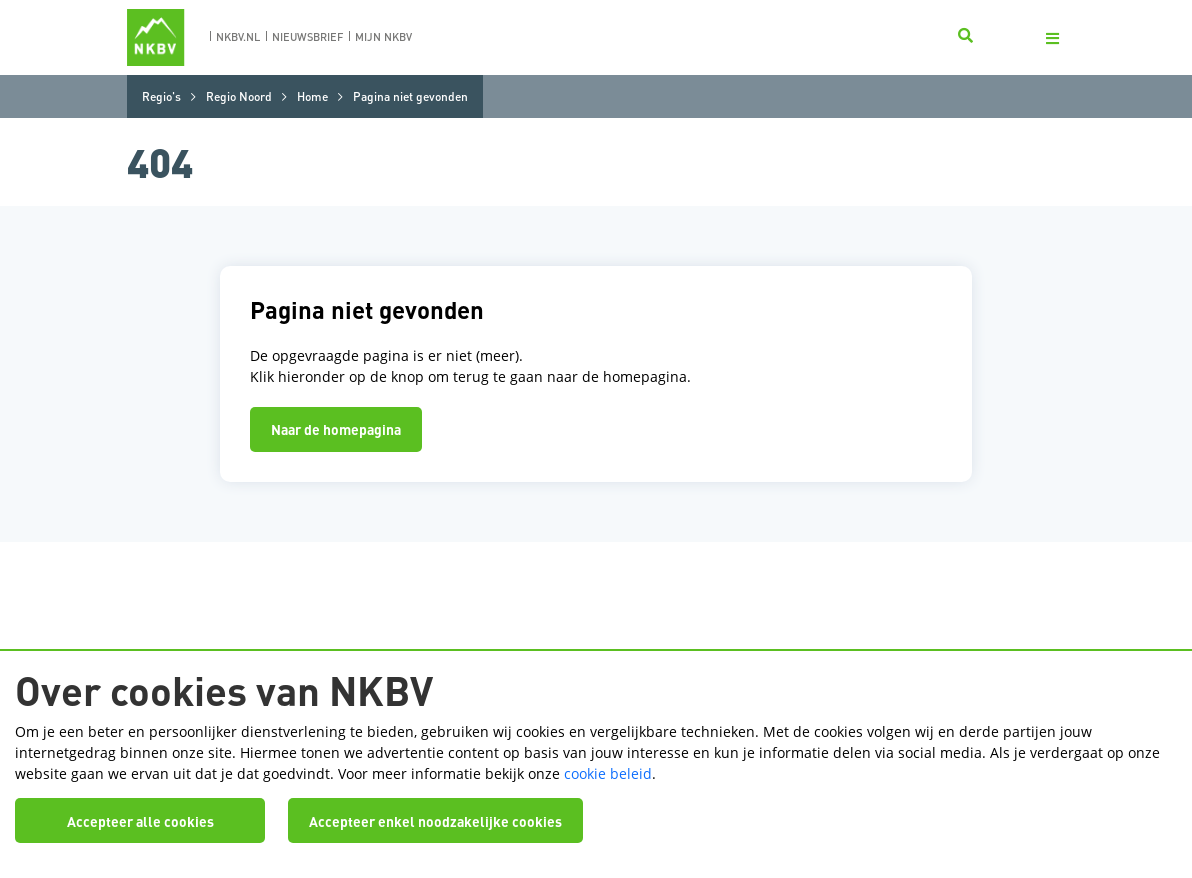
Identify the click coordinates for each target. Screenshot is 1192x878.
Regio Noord (239, 96)
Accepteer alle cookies (140, 821)
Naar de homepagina (336, 429)
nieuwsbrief (307, 37)
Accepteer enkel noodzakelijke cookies (435, 821)
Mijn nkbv (383, 37)
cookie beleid (608, 773)
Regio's (161, 96)
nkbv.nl (238, 37)
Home (312, 96)
